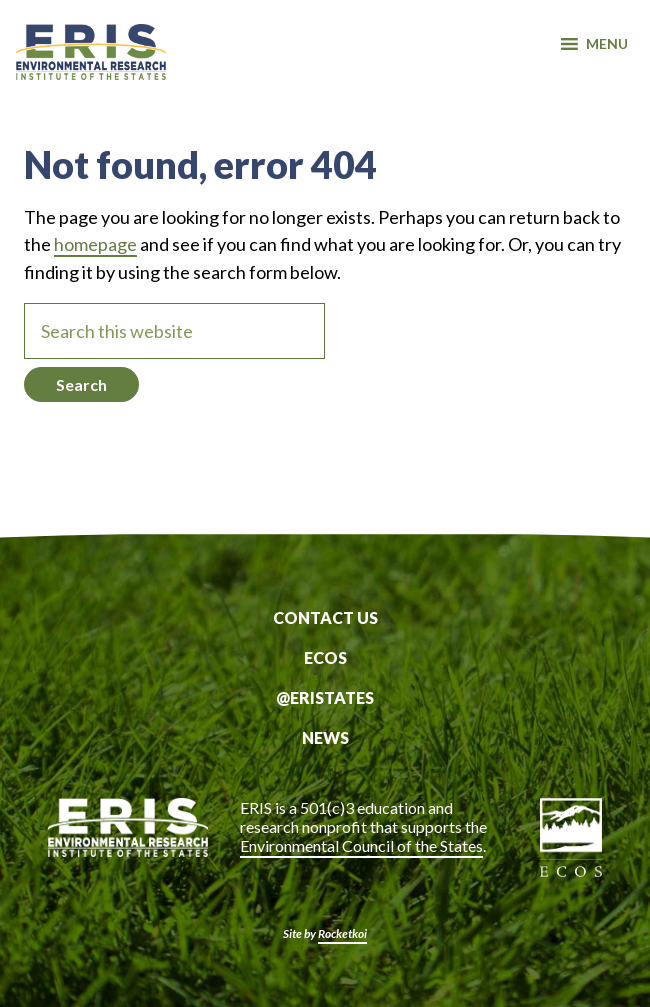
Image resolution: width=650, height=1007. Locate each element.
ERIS (91, 63)
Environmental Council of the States (361, 845)
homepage (95, 244)
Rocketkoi (342, 933)
